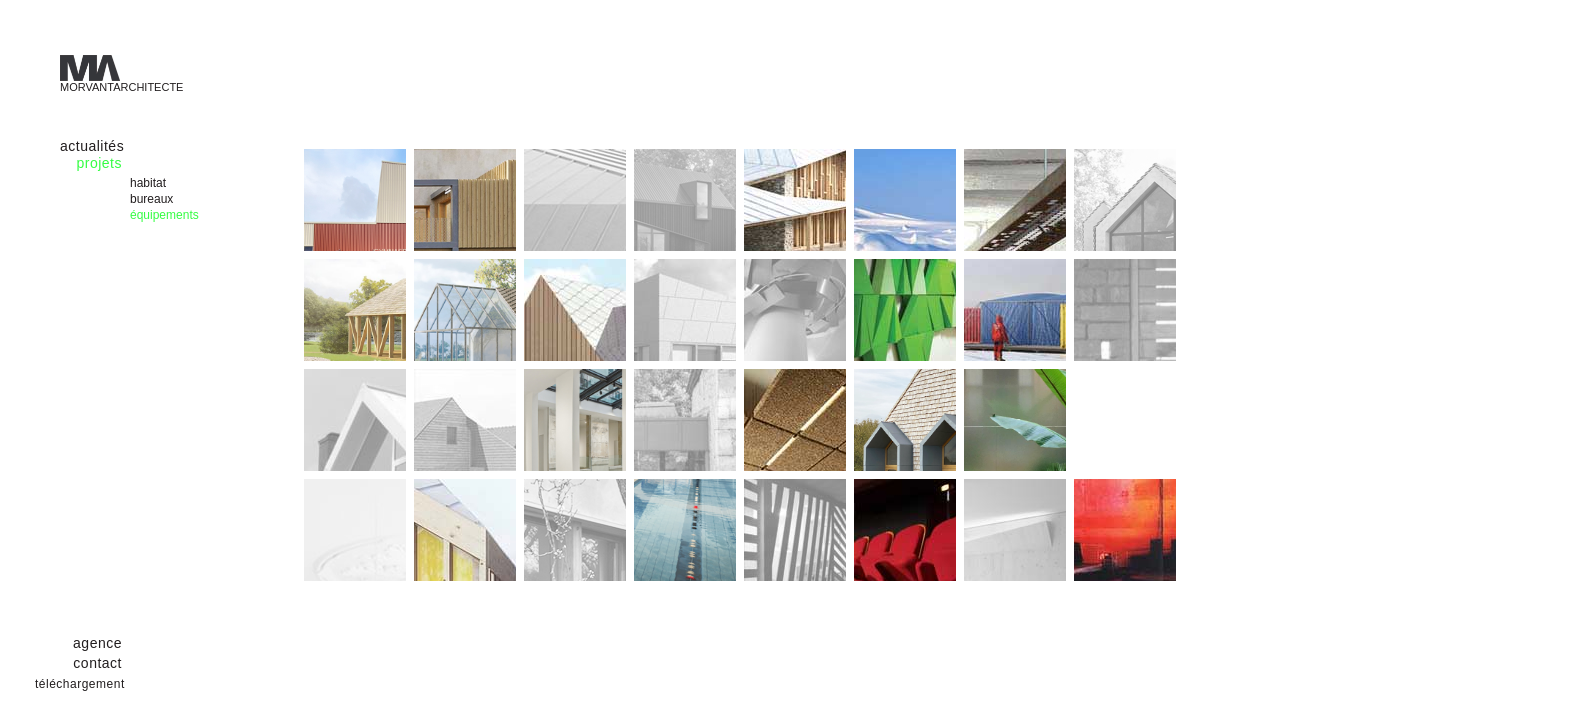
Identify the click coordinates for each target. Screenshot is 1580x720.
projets (99, 163)
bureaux (151, 199)
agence (97, 643)
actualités (92, 146)
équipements (164, 215)
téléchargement (80, 684)
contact (97, 663)
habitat (148, 183)
